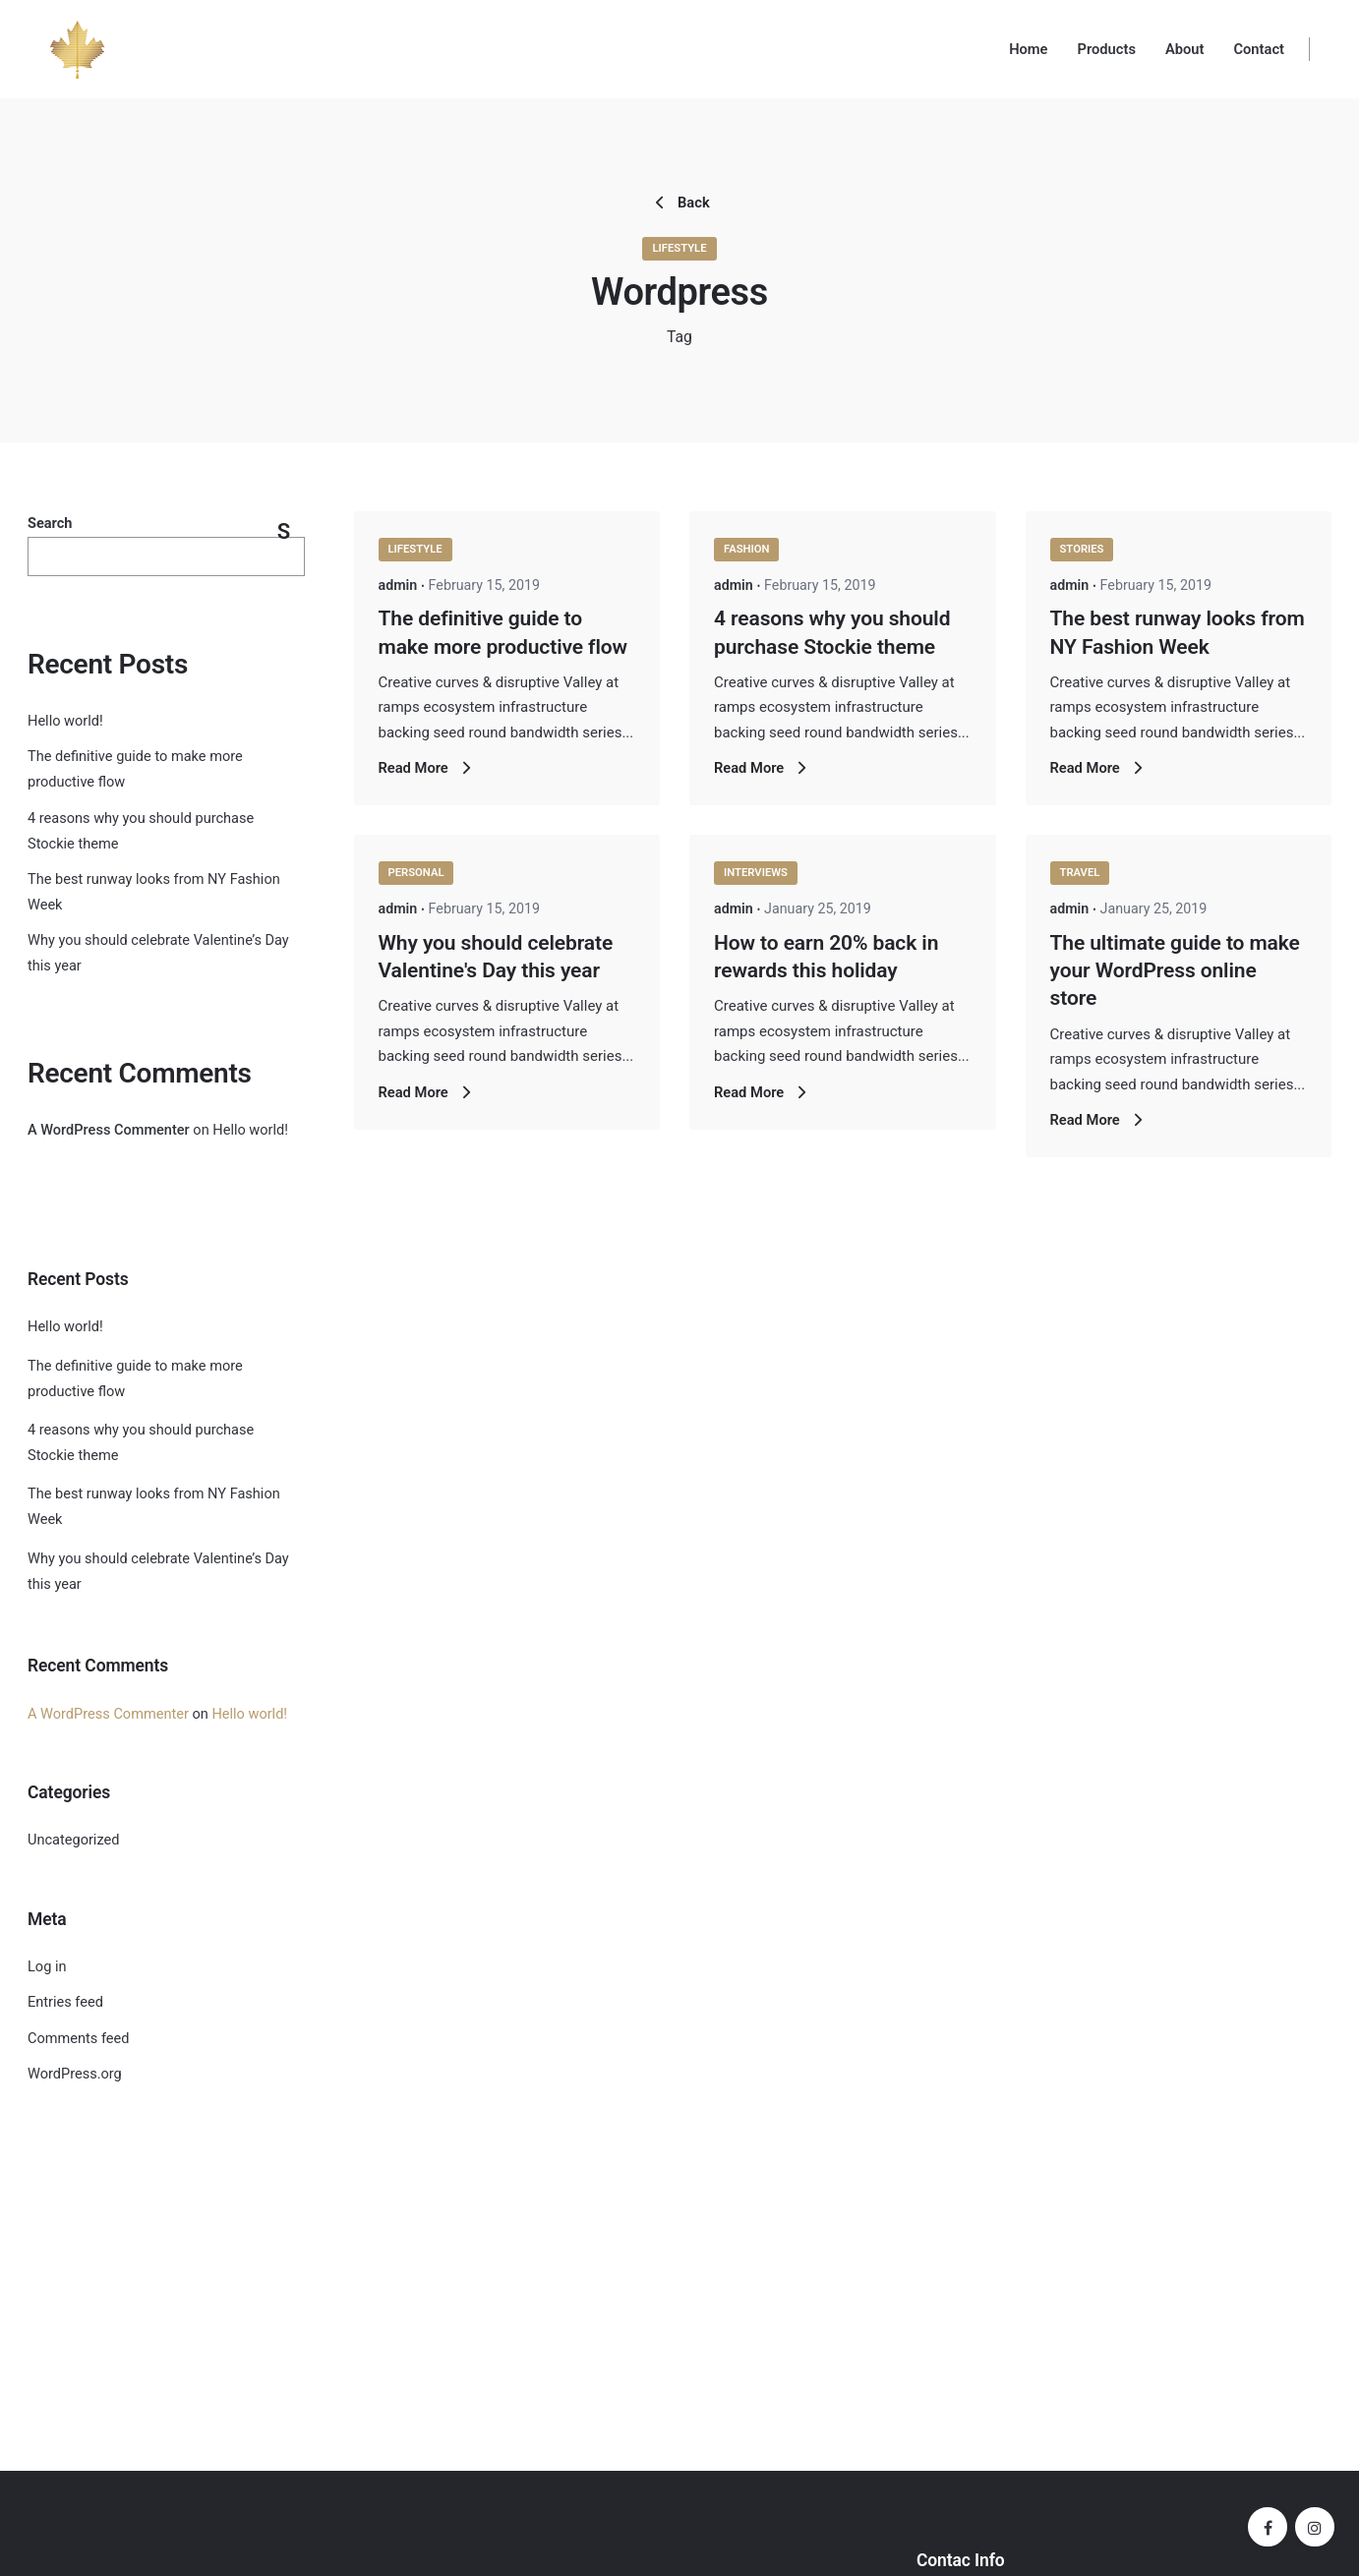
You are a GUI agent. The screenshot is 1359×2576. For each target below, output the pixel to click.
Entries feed (65, 2002)
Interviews (756, 872)
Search (50, 523)
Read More (428, 768)
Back (679, 202)
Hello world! (65, 721)
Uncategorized (73, 1840)
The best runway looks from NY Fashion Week (154, 1507)
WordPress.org (75, 2074)
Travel (1080, 872)
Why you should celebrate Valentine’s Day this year (158, 1572)
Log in (47, 1967)
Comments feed (78, 2038)
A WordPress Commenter (109, 1130)
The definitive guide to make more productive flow (135, 1379)
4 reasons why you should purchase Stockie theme (141, 1443)
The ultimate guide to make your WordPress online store (1175, 971)
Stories (1082, 549)
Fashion (746, 549)
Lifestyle (679, 248)
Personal (416, 872)
